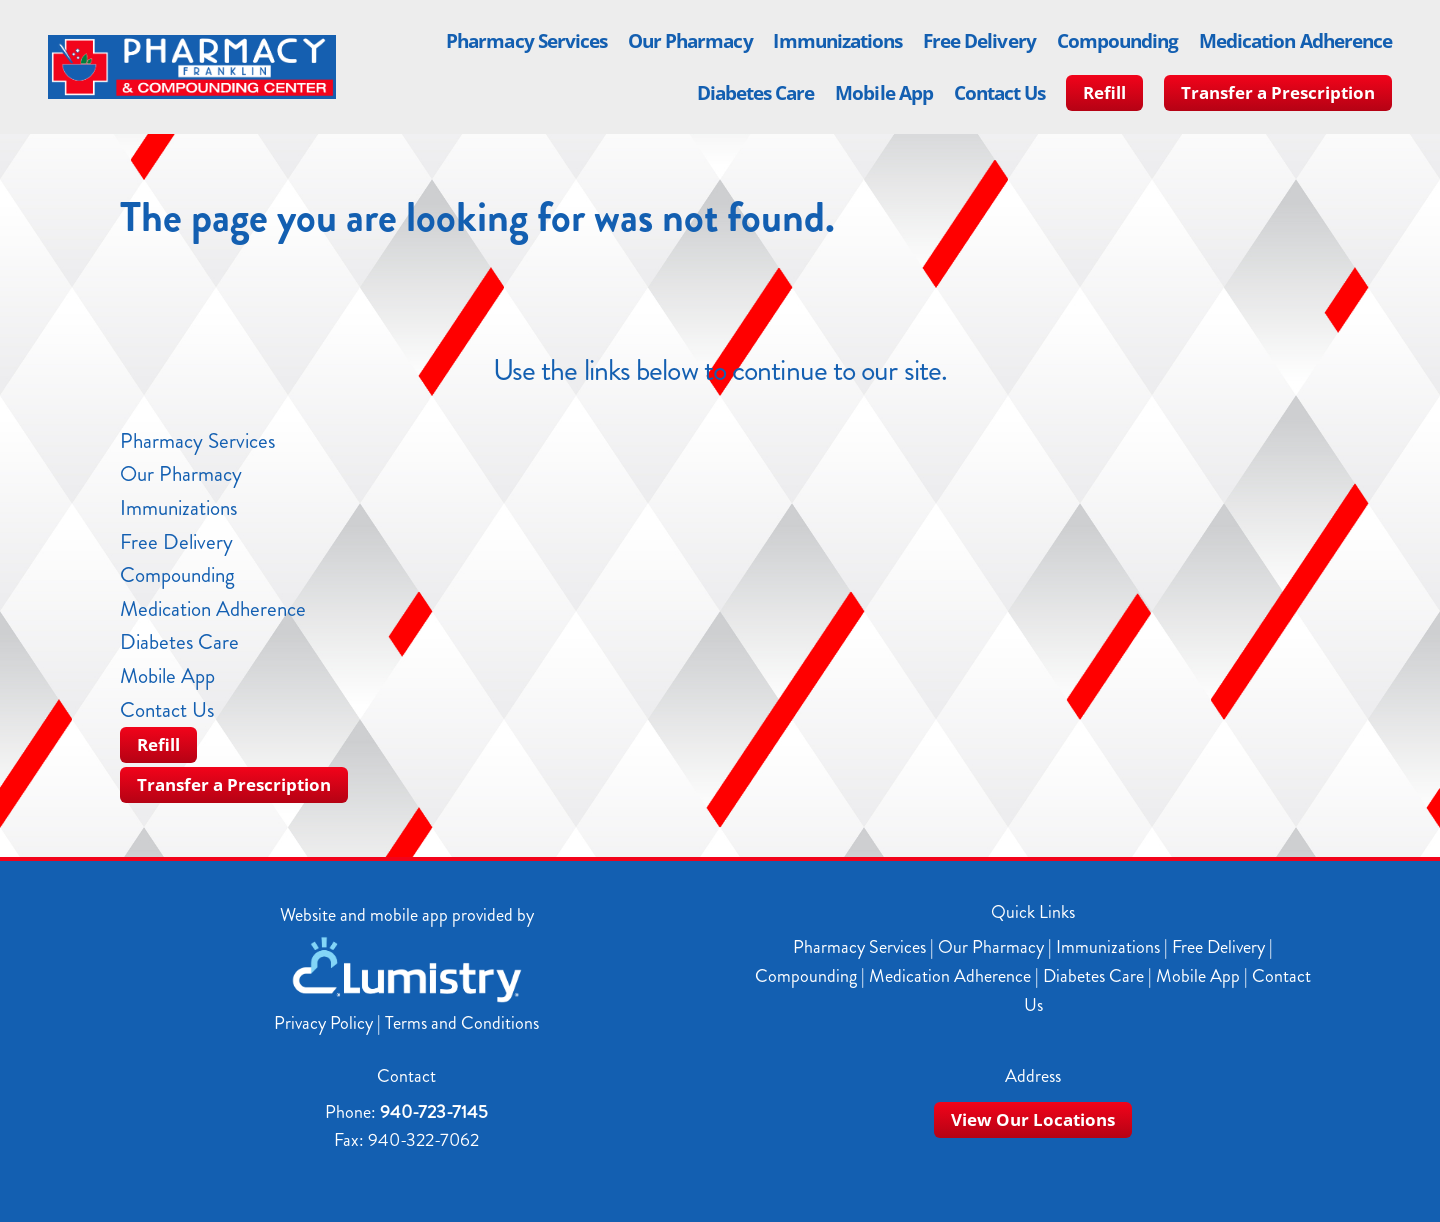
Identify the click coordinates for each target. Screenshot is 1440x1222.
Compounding (1118, 41)
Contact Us (1000, 93)
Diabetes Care (756, 93)
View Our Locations (1033, 1119)
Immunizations (837, 41)
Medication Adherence (1295, 41)
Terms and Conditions (462, 1023)
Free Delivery (979, 41)
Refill (1104, 92)
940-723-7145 (434, 1112)
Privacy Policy (323, 1023)
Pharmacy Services (526, 41)
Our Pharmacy (690, 41)
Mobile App (884, 93)
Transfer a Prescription (1278, 92)
